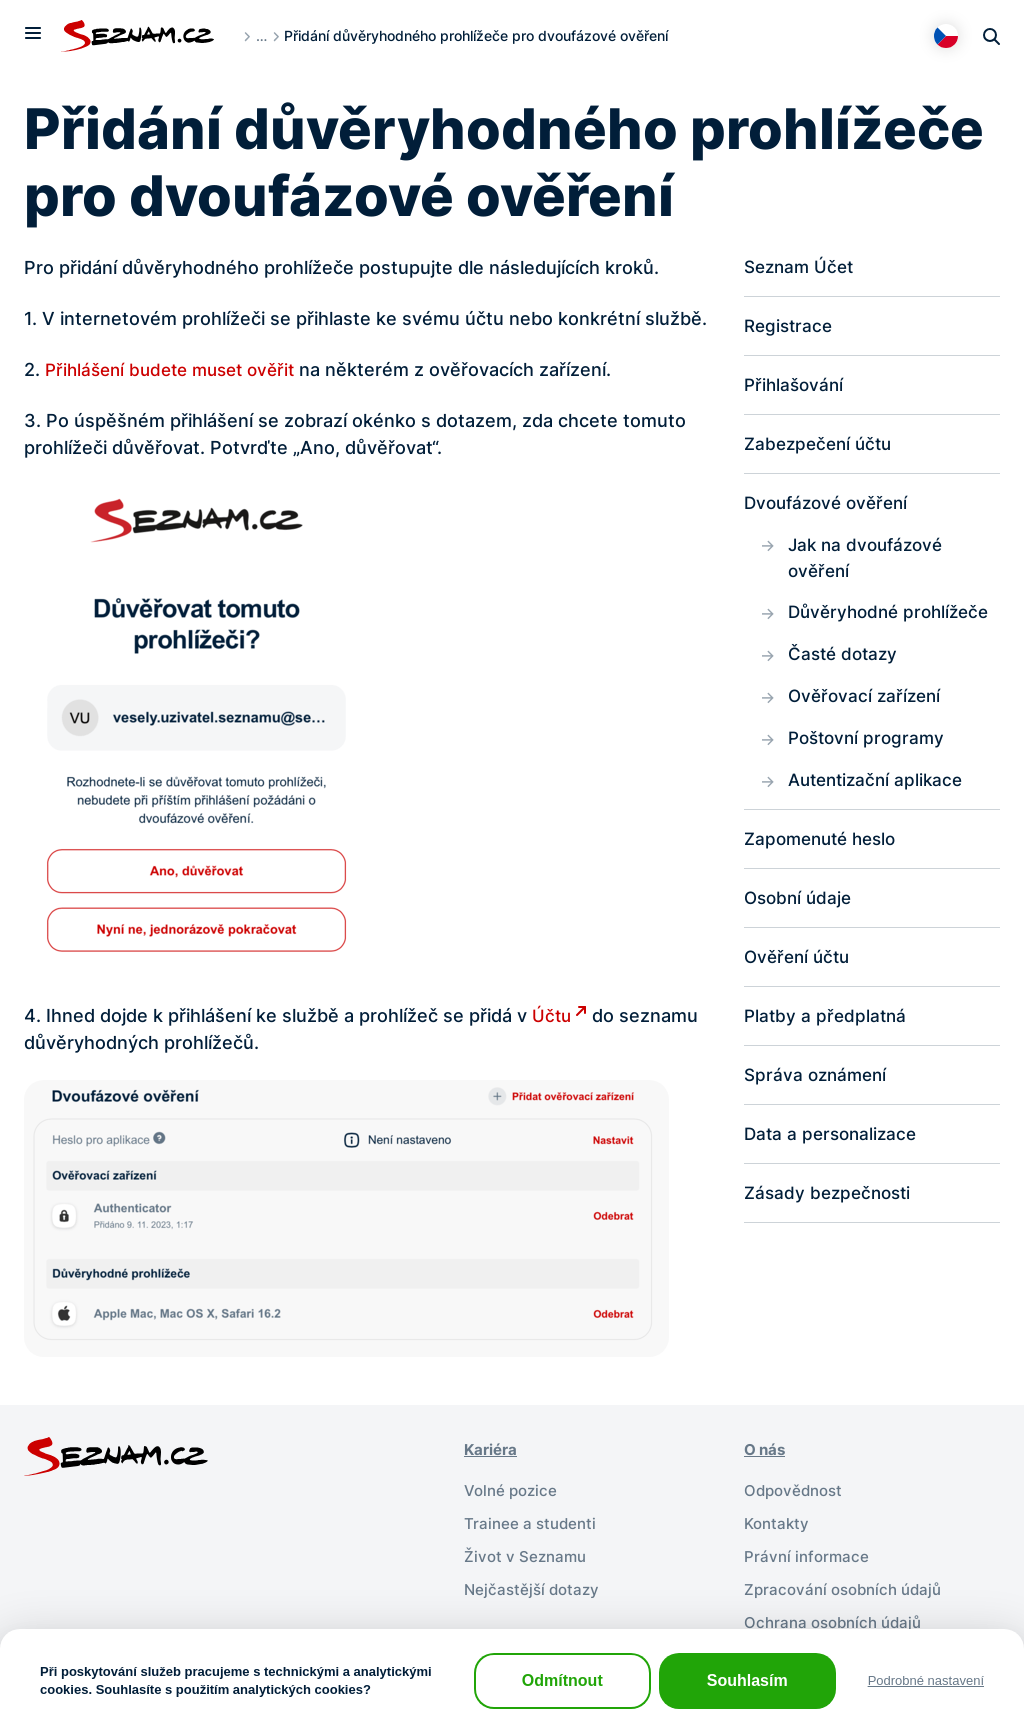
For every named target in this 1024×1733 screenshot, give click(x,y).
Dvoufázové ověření (831, 507)
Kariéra (492, 1449)
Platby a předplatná (827, 1032)
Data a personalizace (834, 1152)
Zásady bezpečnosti (831, 1212)
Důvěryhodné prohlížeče (894, 620)
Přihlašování (796, 387)
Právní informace (808, 1553)
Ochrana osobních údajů (838, 1617)
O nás (766, 1449)
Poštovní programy (870, 749)
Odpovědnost (796, 1489)
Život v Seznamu (527, 1553)
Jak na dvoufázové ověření (869, 564)
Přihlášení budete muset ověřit (178, 369)
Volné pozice (513, 1489)
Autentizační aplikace (880, 792)
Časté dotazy (845, 663)
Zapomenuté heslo (825, 852)
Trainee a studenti (532, 1521)
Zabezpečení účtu (822, 447)
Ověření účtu (800, 972)
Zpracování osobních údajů (848, 1585)
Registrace (790, 327)
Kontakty (778, 1521)
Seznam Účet (802, 267)
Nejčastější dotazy (534, 1585)
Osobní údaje (800, 912)
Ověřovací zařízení (867, 706)
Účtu (552, 1015)
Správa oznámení (818, 1092)
